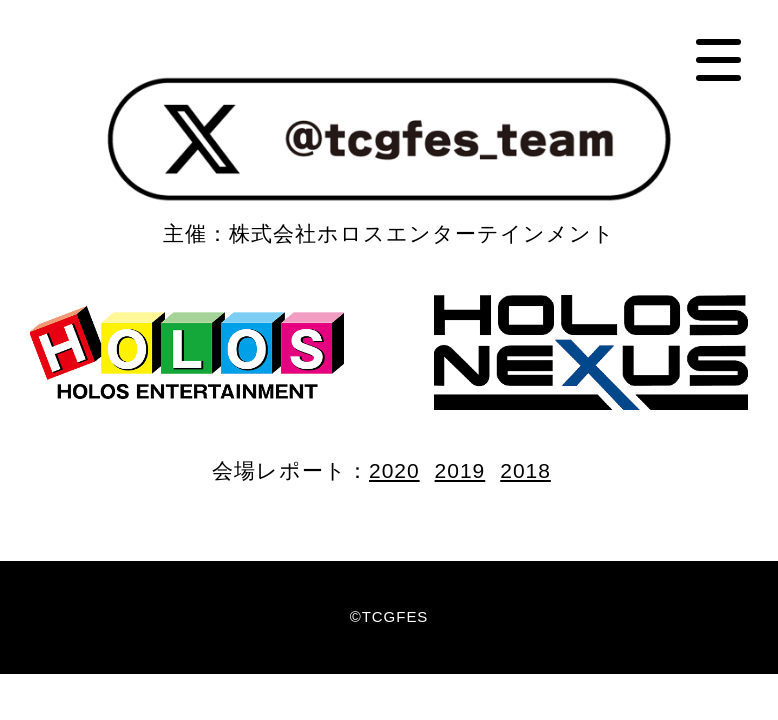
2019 (460, 470)
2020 (394, 470)
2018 (525, 470)
